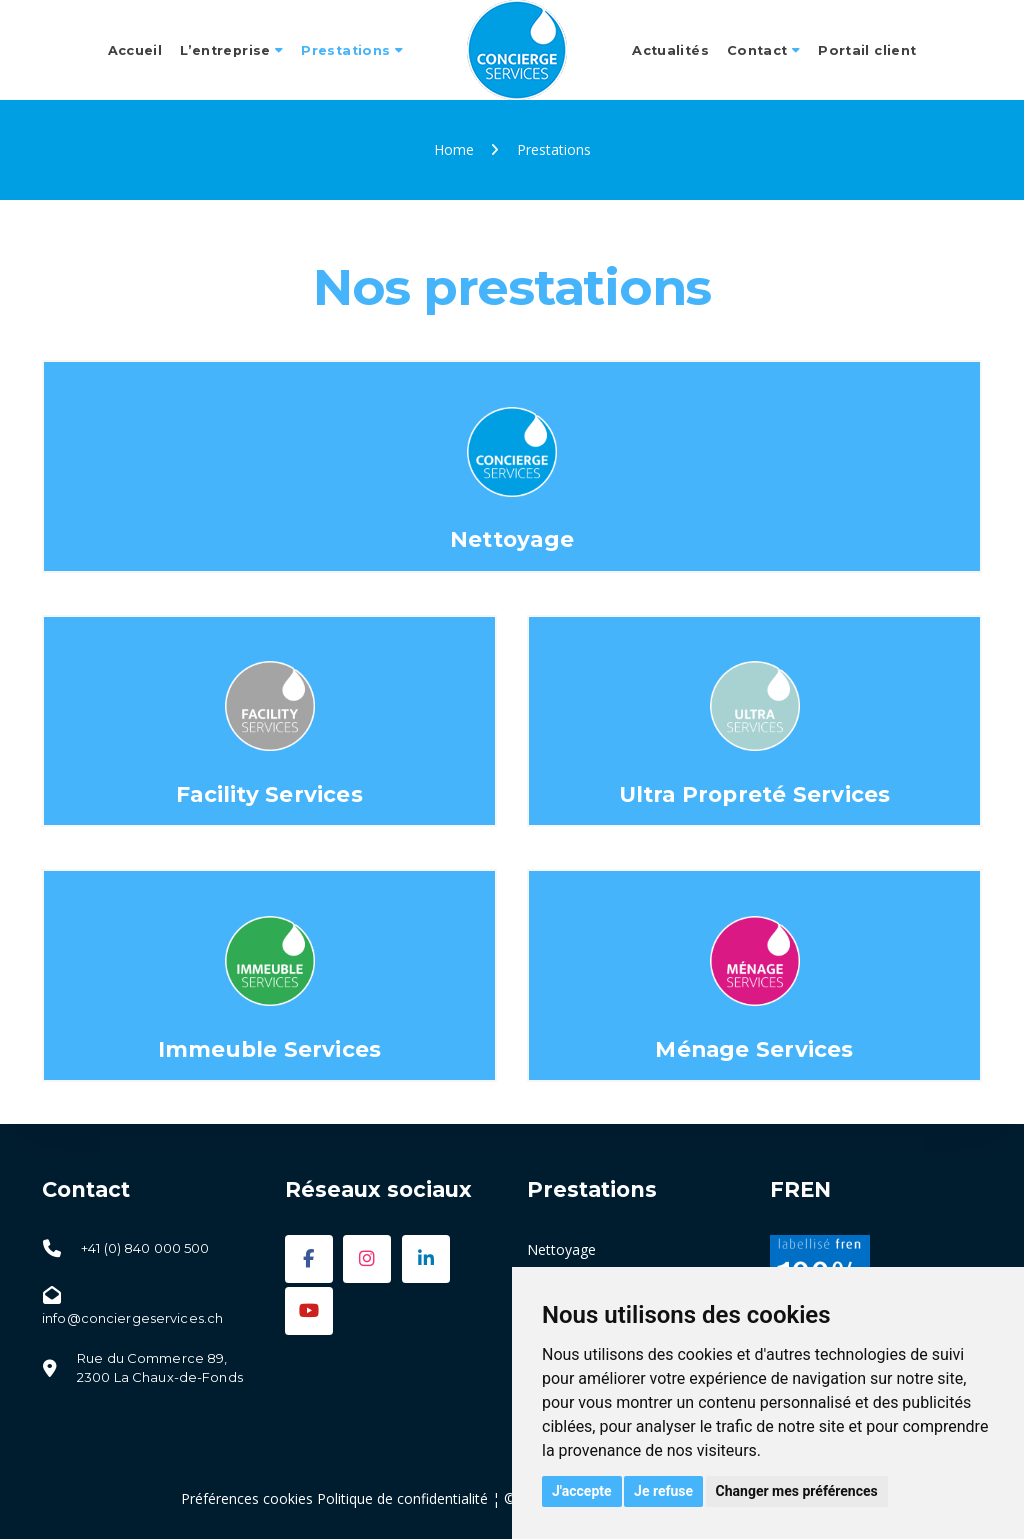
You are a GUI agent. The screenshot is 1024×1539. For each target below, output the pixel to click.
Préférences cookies (247, 1498)
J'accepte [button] (582, 1491)
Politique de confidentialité (402, 1498)
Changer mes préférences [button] (797, 1491)
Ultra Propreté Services (755, 794)
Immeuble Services (270, 1049)
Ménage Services (754, 1049)
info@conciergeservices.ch (132, 1318)
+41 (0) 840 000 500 (145, 1248)
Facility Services (269, 794)
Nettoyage (512, 539)
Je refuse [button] (663, 1491)
